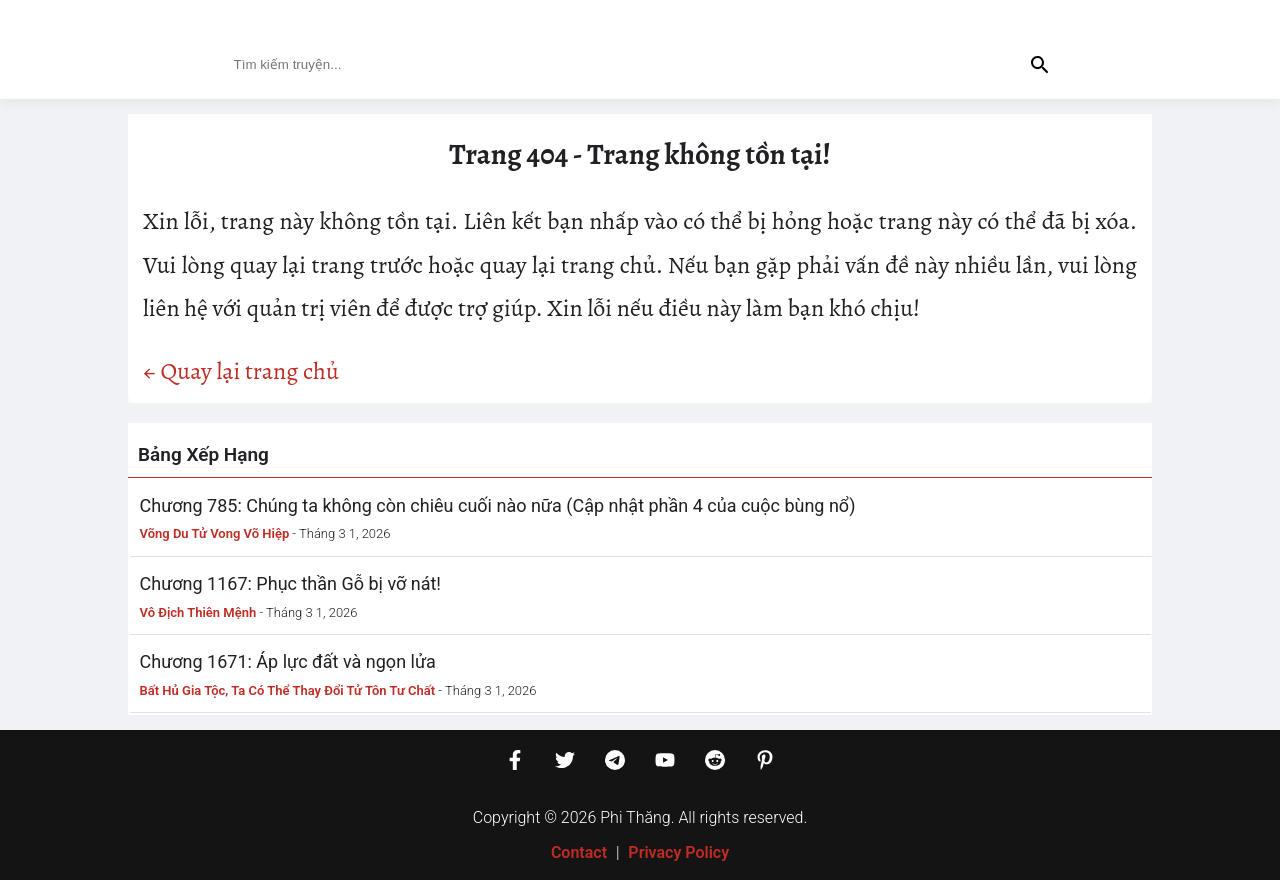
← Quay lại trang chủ (241, 371)
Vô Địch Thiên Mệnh (198, 612)
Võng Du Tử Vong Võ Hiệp (215, 533)
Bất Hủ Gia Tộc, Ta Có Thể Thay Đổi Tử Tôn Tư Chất (288, 690)
